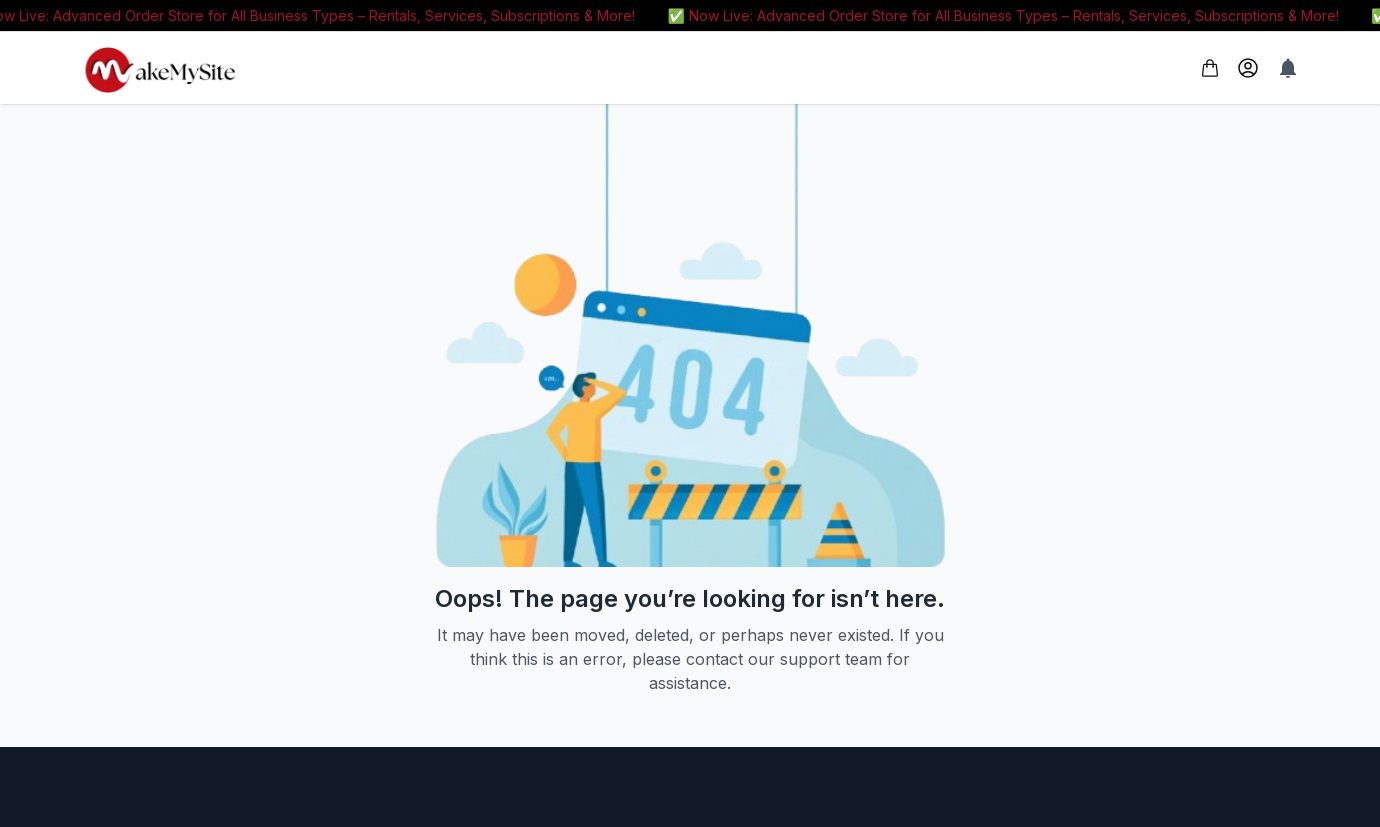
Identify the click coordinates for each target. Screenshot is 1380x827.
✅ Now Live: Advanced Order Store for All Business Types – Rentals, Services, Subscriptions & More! (1007, 15)
